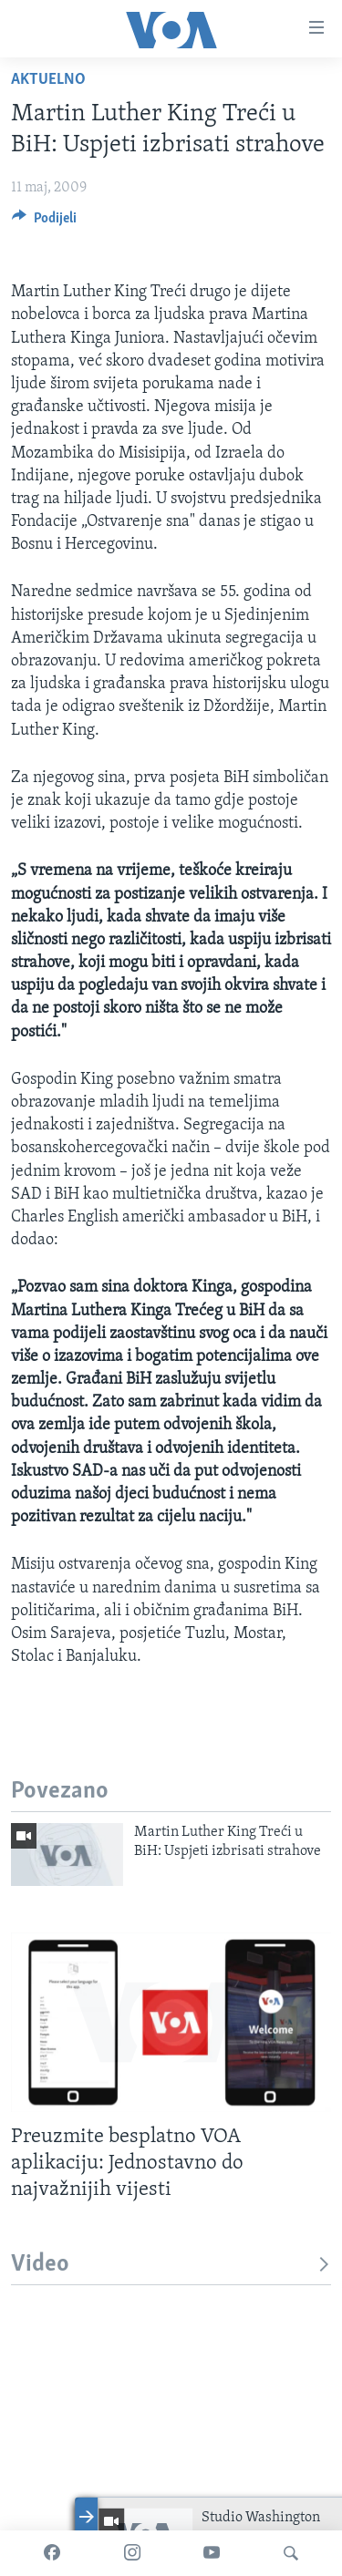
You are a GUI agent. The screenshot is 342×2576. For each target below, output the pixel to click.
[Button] (44, 222)
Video (171, 2264)
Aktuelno (48, 79)
